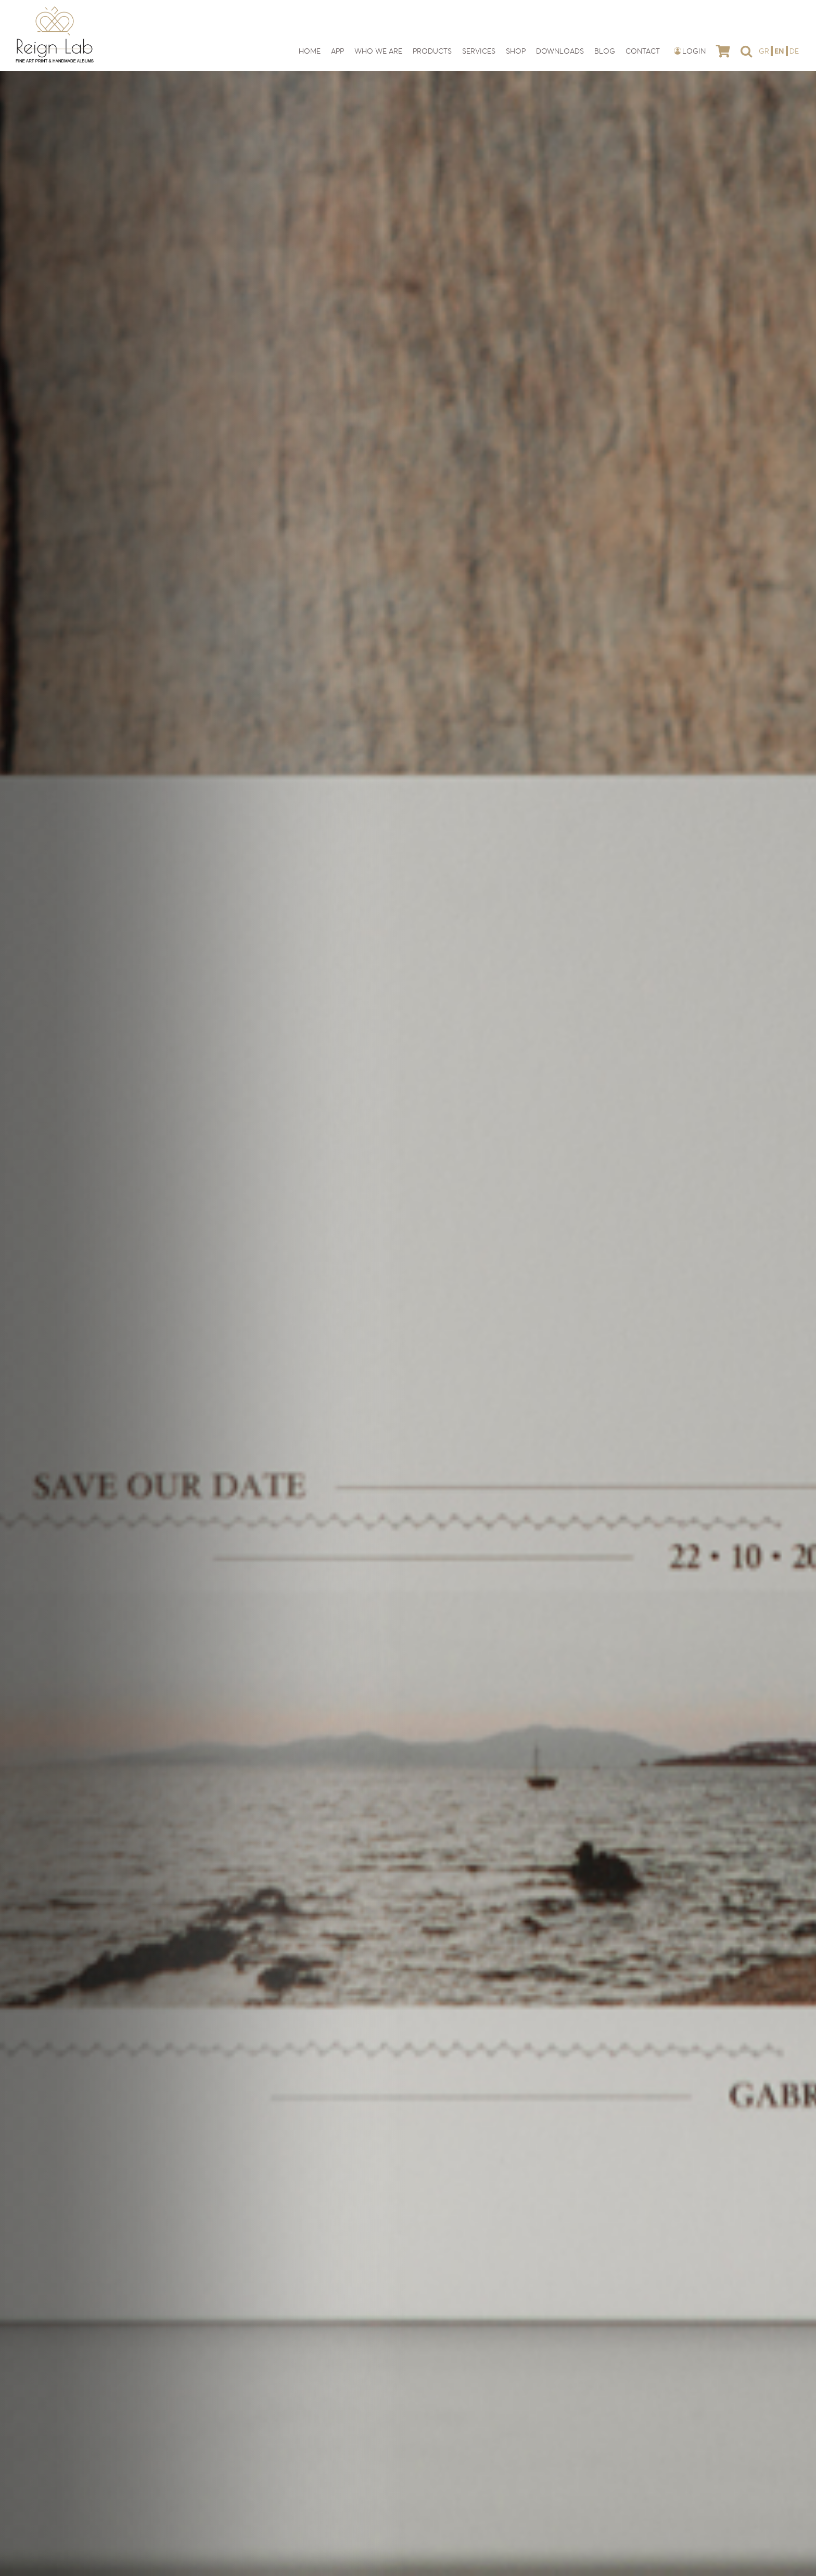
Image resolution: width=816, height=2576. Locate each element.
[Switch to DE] (794, 51)
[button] (746, 51)
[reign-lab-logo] (55, 9)
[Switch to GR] (765, 51)
